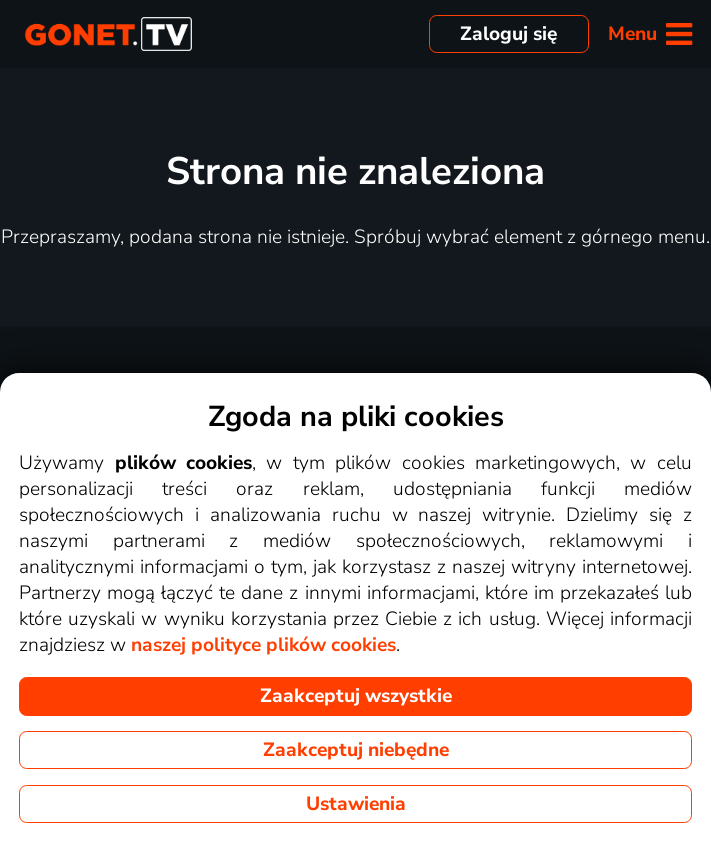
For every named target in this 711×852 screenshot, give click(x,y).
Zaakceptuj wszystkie (356, 696)
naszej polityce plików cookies (263, 645)
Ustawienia (356, 804)
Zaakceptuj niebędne (356, 750)
